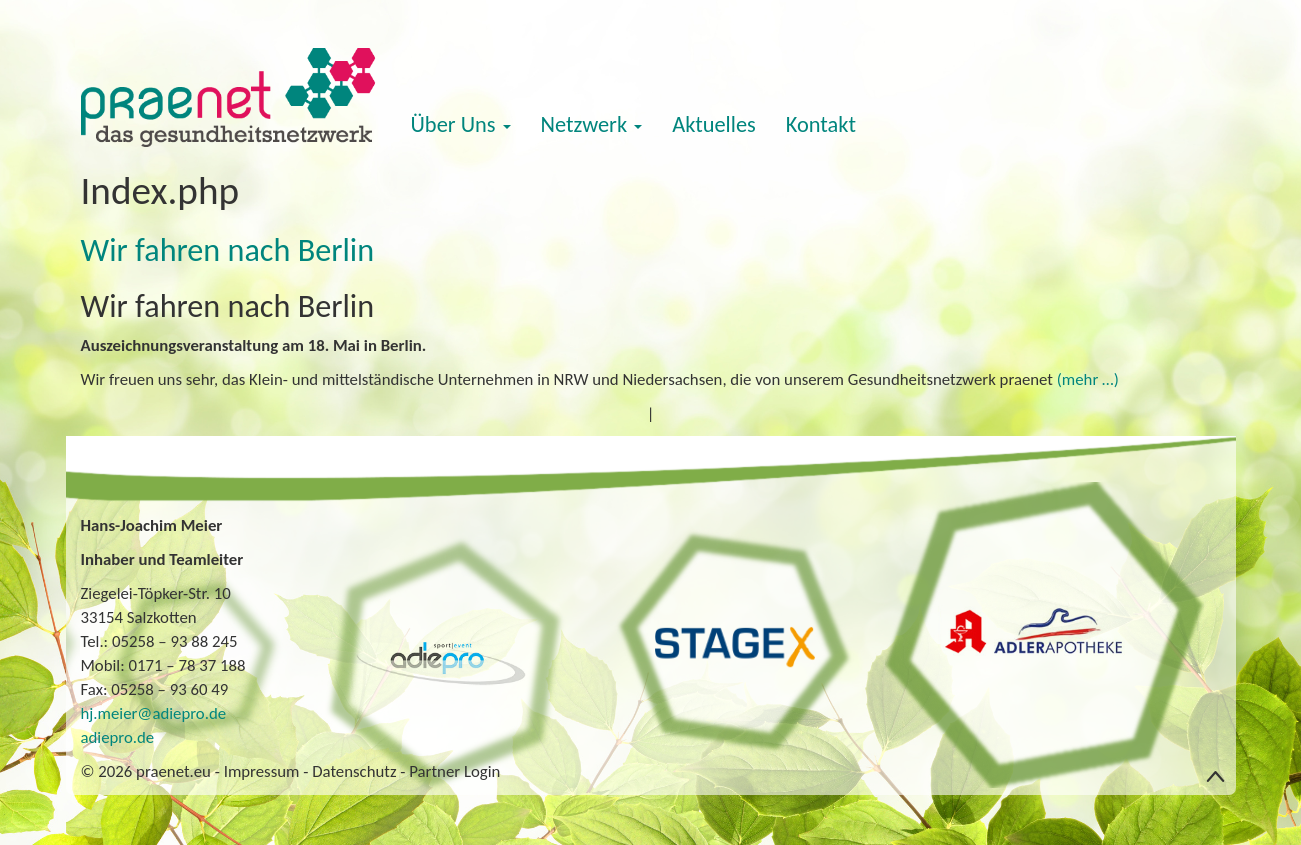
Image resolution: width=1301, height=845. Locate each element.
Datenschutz (354, 771)
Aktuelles (714, 124)
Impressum (262, 771)
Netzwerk (592, 124)
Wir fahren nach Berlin (228, 250)
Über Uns (461, 124)
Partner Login (454, 771)
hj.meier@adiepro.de (154, 713)
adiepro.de (118, 737)
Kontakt (821, 124)
